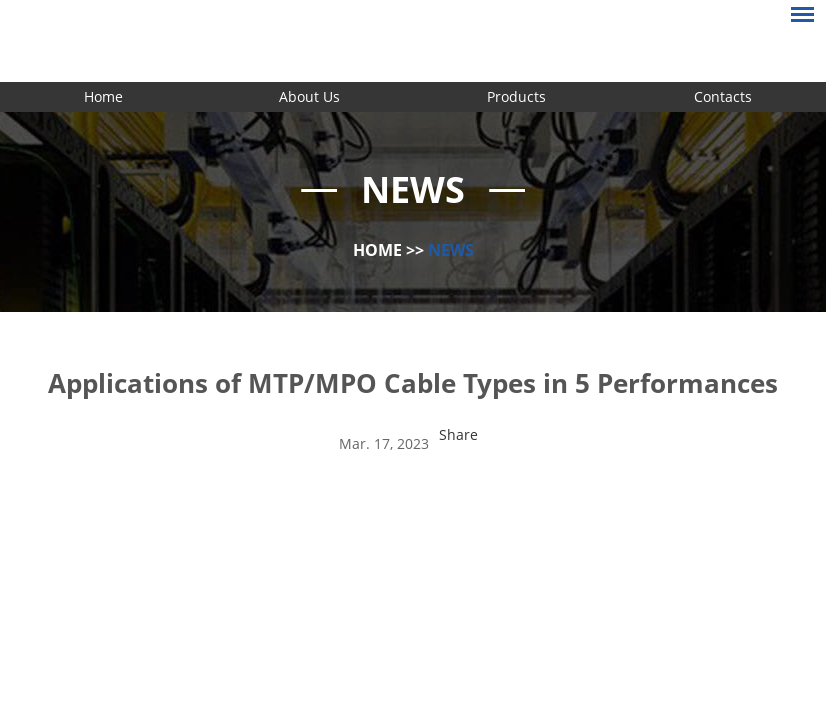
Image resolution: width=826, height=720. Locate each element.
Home (103, 96)
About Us (309, 96)
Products (516, 96)
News (451, 250)
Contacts (723, 96)
